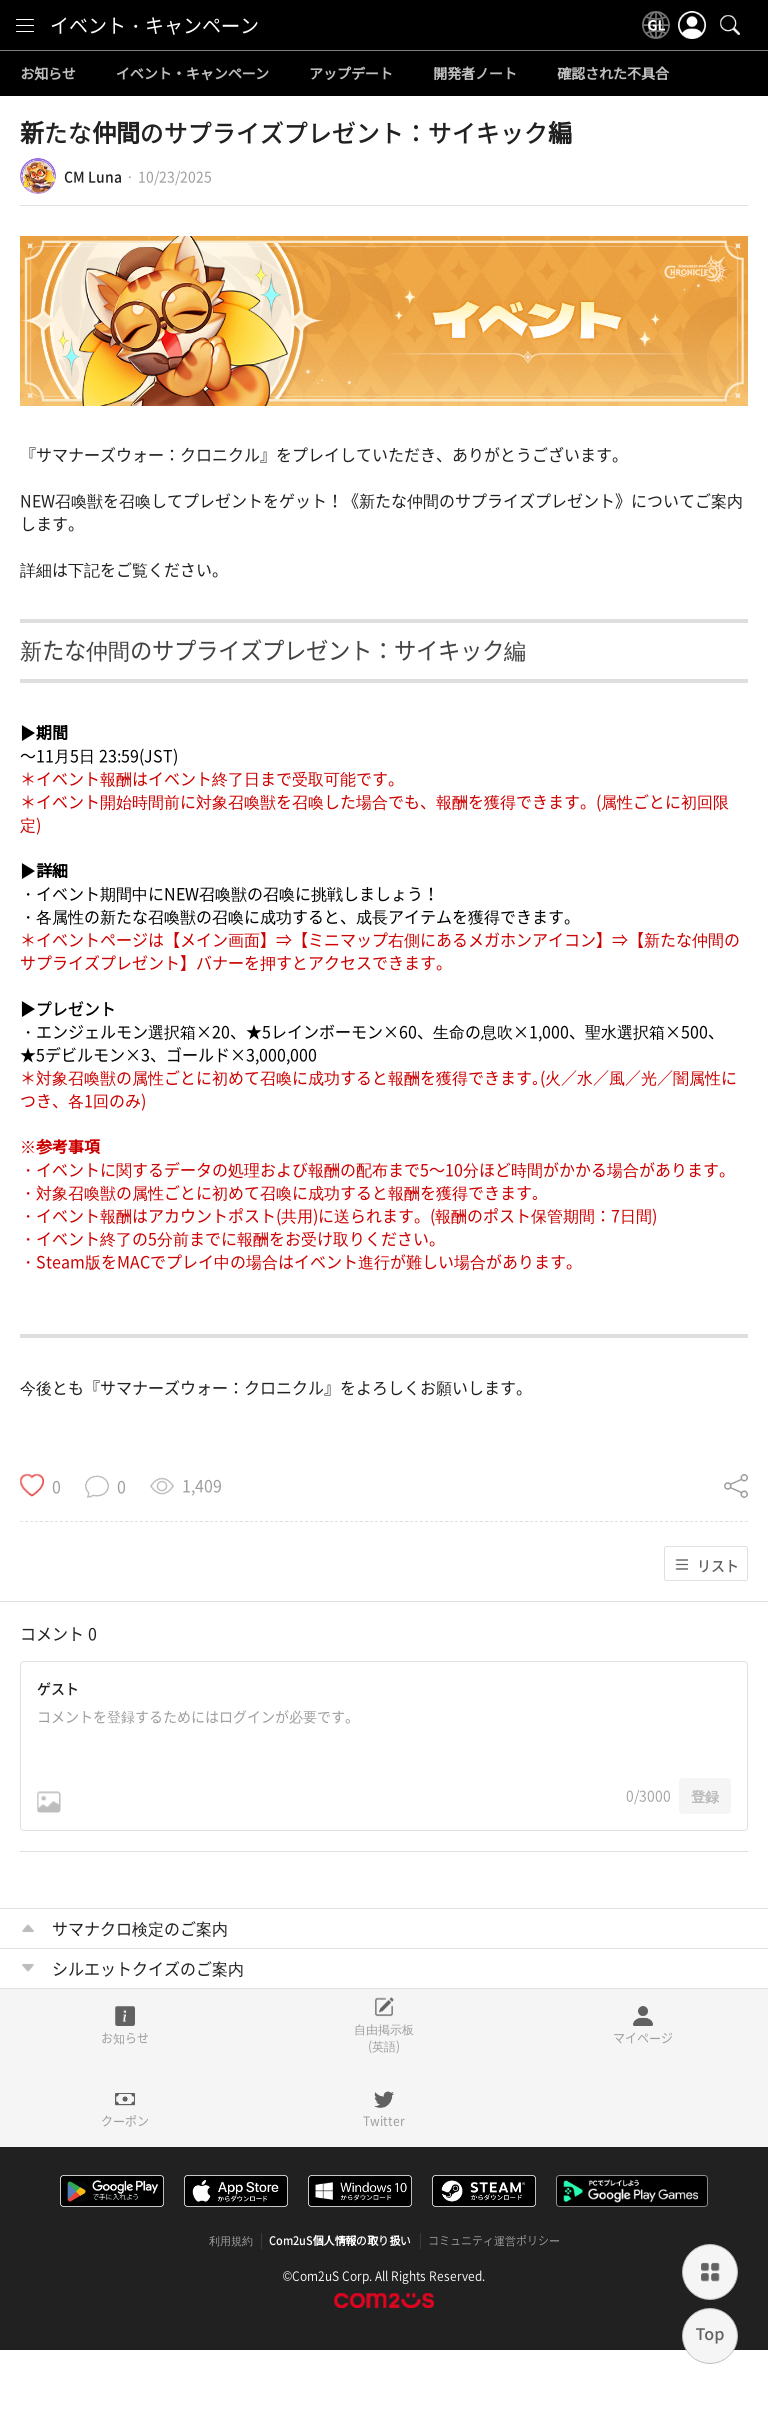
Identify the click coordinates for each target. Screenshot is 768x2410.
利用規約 (231, 2241)
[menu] (25, 25)
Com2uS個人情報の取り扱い (340, 2241)
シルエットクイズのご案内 (148, 1968)
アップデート (351, 74)
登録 (705, 1796)
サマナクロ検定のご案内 (140, 1928)
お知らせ (48, 74)
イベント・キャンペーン (154, 25)
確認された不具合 (613, 74)
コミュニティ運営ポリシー (494, 2241)
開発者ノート (475, 74)
